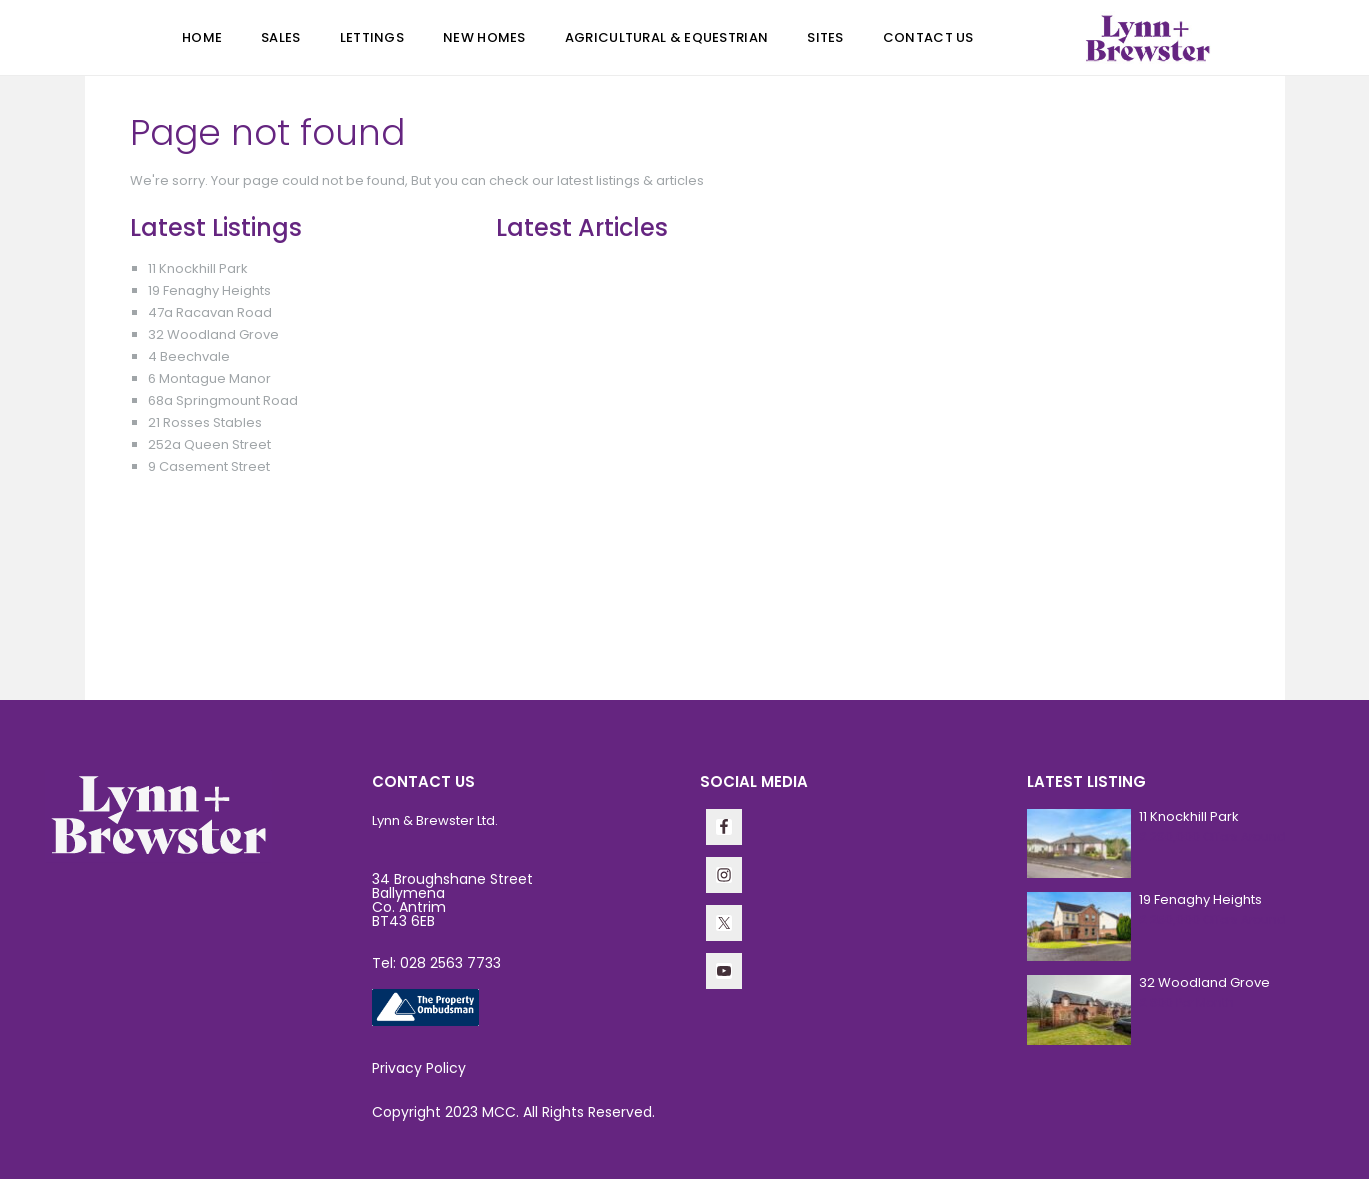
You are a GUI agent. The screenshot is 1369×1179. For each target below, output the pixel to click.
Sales (281, 37)
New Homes (484, 37)
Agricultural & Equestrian (667, 37)
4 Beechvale (189, 356)
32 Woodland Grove (213, 334)
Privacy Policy (419, 1068)
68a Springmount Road (223, 400)
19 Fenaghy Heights (209, 290)
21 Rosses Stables (205, 422)
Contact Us (928, 37)
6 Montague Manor (209, 378)
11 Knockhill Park (198, 268)
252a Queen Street (209, 444)
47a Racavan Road (210, 312)
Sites (825, 37)
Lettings (372, 37)
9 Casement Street (209, 466)
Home (202, 37)
